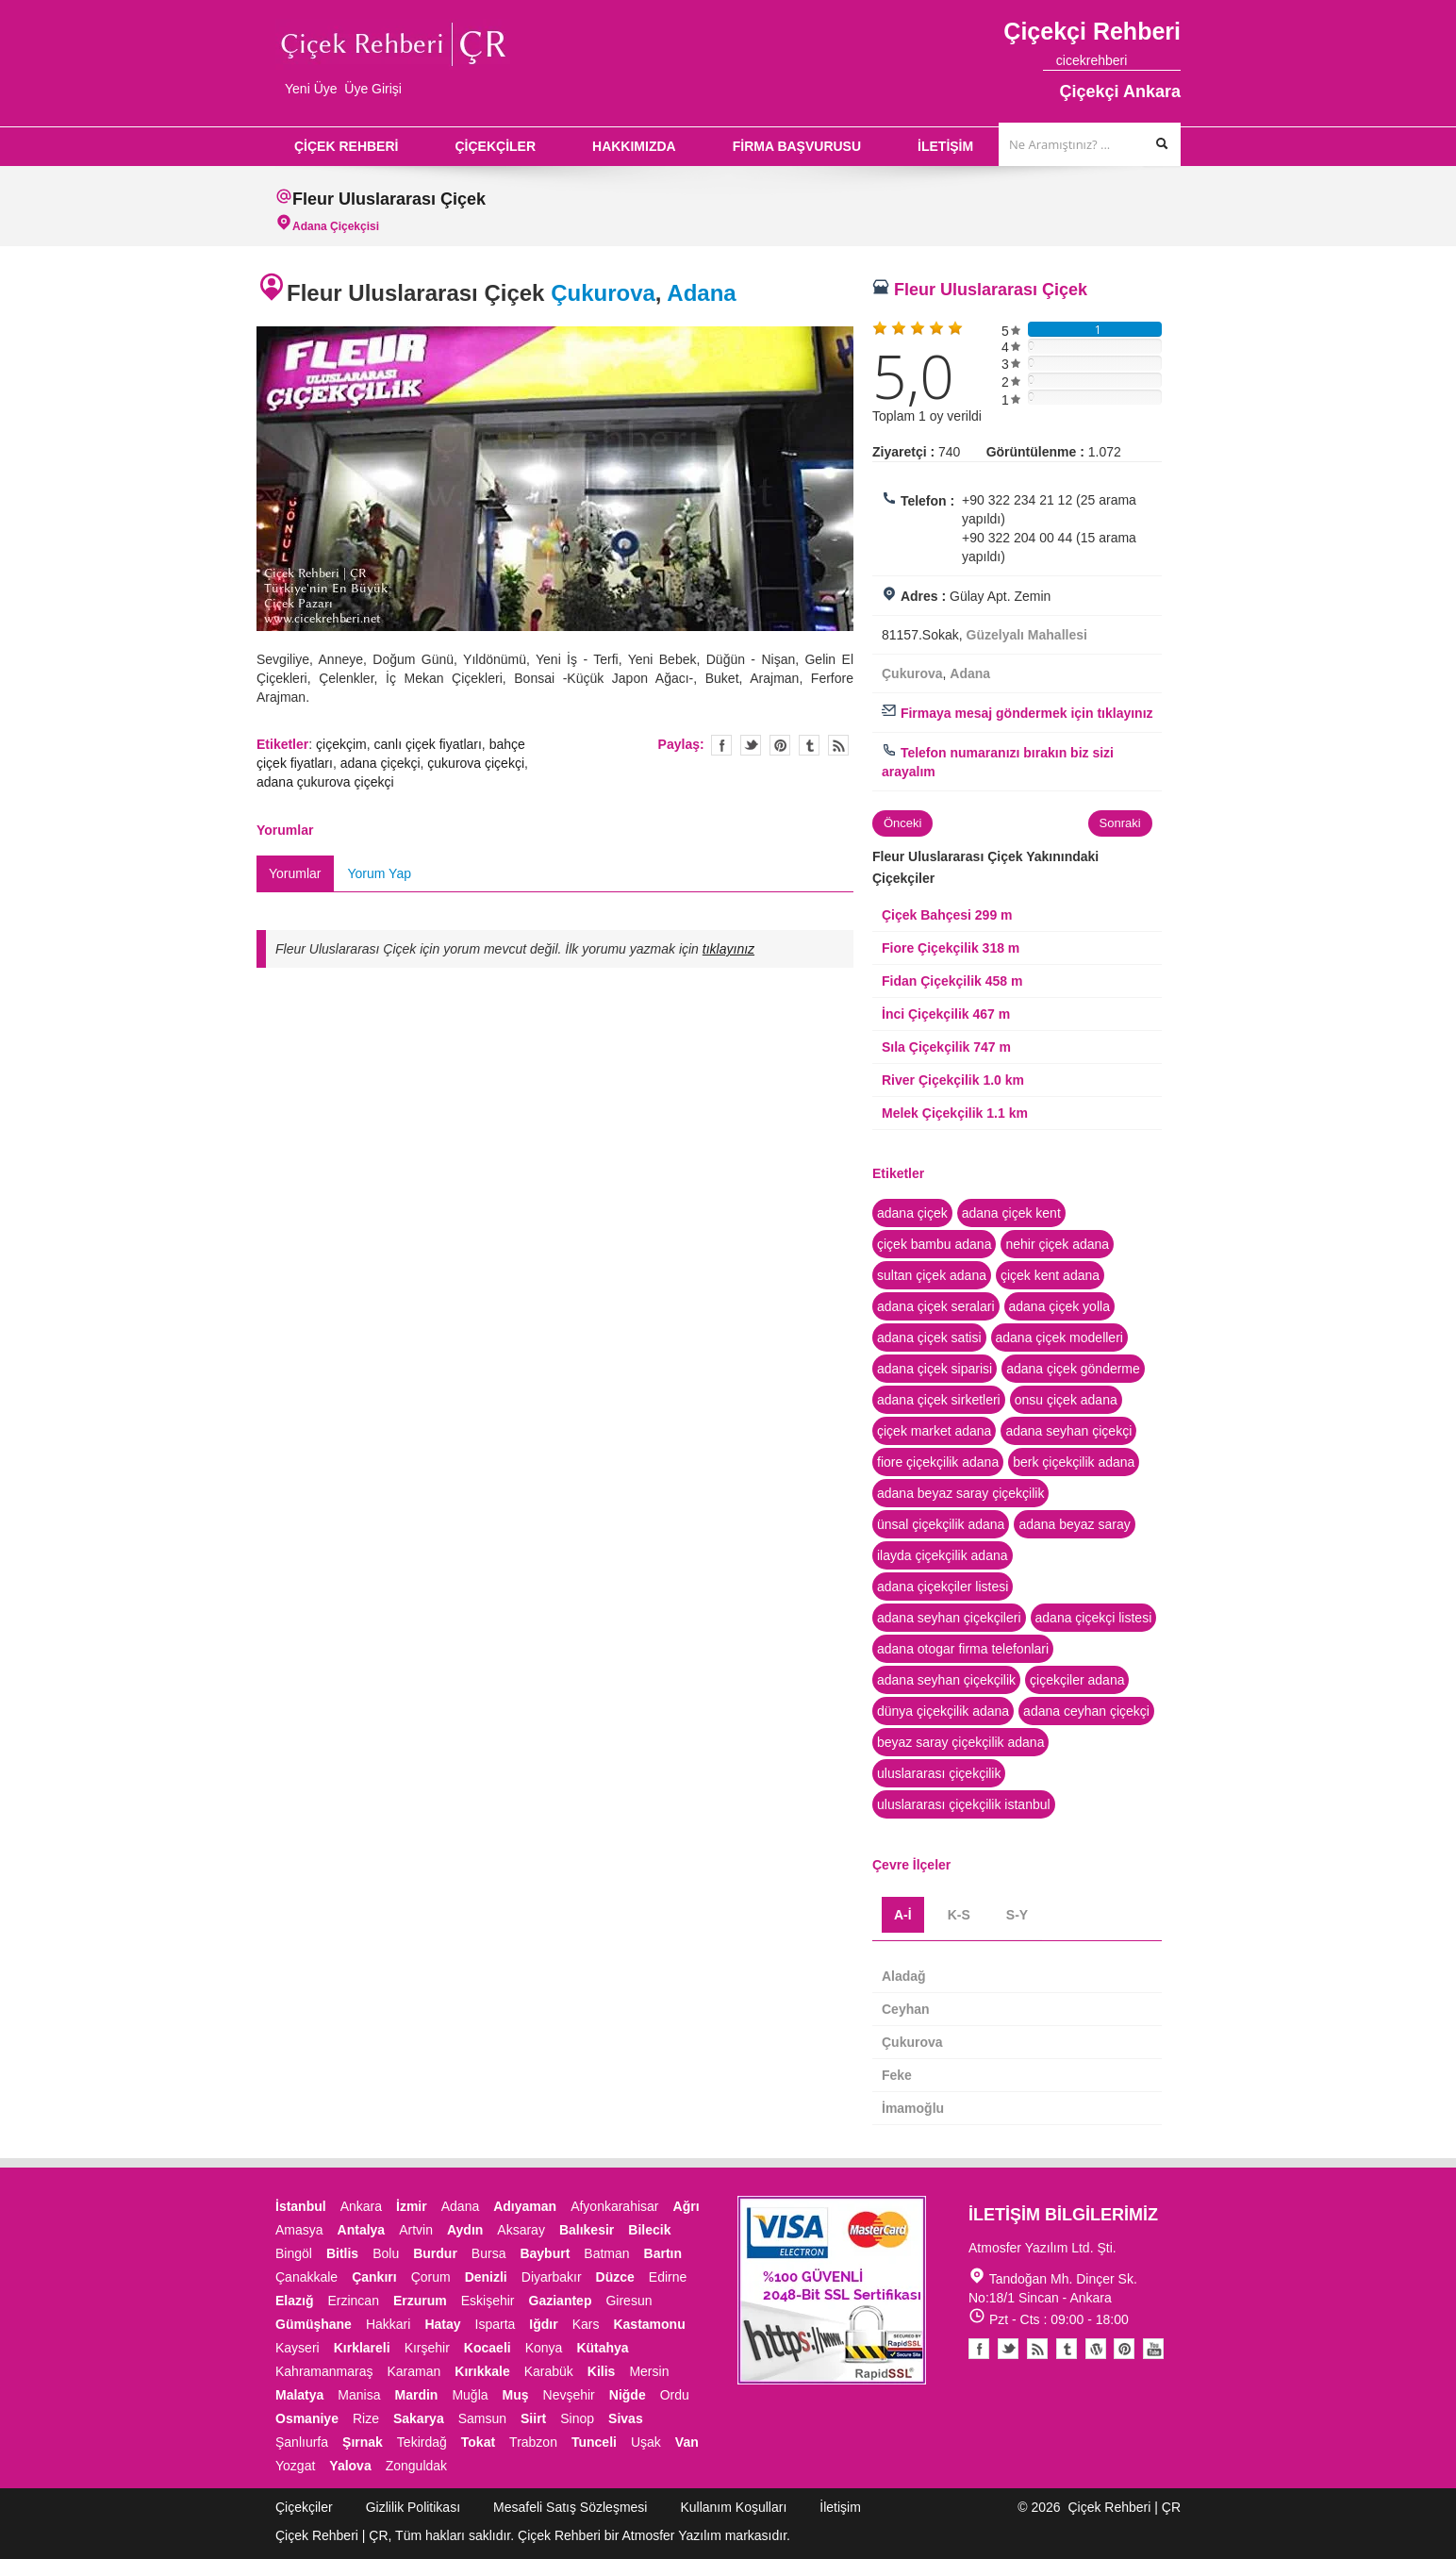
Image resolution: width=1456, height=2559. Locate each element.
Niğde (627, 2394)
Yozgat (295, 2465)
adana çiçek (912, 1213)
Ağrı (686, 2206)
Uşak (646, 2442)
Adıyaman (524, 2206)
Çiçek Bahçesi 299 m (947, 914)
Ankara (361, 2206)
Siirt (533, 2418)
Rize (366, 2418)
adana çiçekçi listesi (1093, 1617)
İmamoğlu (913, 2108)
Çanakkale (306, 2277)
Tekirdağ (422, 2442)
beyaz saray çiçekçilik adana (960, 1742)
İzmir (411, 2206)
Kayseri (297, 2347)
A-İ (903, 1914)
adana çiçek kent (1011, 1213)
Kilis (601, 2371)
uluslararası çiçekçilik (939, 1773)
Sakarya (418, 2418)
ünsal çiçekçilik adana (940, 1524)
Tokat (478, 2442)
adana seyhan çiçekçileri (949, 1617)
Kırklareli (362, 2347)
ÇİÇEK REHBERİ (346, 146)
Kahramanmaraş (324, 2371)
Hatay (442, 2324)
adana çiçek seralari (936, 1306)
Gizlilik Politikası (413, 2507)
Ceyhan (906, 2009)
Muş (516, 2394)
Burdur (435, 2253)
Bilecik (649, 2229)
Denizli (486, 2277)
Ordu (674, 2394)
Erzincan (352, 2300)
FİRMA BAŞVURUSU (797, 146)
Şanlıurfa (301, 2442)
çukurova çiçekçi (475, 763)
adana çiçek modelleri (1059, 1337)
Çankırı (374, 2277)
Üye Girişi (373, 88)
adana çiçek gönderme (1073, 1368)
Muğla (470, 2394)
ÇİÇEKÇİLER (495, 146)
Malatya (299, 2394)
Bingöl (293, 2253)
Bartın (663, 2253)
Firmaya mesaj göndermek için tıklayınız (1017, 713)
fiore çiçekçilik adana (938, 1462)
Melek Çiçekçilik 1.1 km (955, 1113)
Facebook (978, 2348)
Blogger (1037, 2348)
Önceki (902, 823)
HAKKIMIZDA (634, 146)
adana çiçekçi (380, 763)
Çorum (431, 2277)
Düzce (615, 2277)
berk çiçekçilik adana (1073, 1462)
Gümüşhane (313, 2324)
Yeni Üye (311, 88)
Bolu (385, 2253)
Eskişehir (488, 2300)
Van (687, 2442)
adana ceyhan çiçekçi (1086, 1711)
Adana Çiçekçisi (335, 226)
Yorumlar (295, 873)
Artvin (416, 2229)
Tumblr (1066, 2348)
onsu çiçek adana (1066, 1399)
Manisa (359, 2394)
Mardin (416, 2394)
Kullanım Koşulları (733, 2507)
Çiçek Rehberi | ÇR (1124, 2507)
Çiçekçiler (304, 2507)
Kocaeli (487, 2347)
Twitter (750, 745)
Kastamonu (649, 2324)
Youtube (1095, 2348)
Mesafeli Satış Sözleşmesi (570, 2507)
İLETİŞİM (945, 146)
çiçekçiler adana (1077, 1679)
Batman (606, 2253)
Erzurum (420, 2300)
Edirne (668, 2277)
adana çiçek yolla (1059, 1306)
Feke (897, 2075)
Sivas (625, 2418)
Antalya (362, 2229)
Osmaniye (307, 2418)
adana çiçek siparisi (934, 1368)
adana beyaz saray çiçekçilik (960, 1493)
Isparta (495, 2324)
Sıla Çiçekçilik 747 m (946, 1047)
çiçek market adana (934, 1430)
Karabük (548, 2371)
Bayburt (545, 2253)
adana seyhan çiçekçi (1068, 1430)
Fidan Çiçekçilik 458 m (952, 981)
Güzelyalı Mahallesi (1027, 634)
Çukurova (603, 293)
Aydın (465, 2229)
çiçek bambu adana (934, 1244)
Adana (701, 293)
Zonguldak (416, 2465)
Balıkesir (586, 2229)
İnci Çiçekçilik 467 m (946, 1014)
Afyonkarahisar (614, 2206)
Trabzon (533, 2442)
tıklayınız (728, 948)
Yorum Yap (379, 873)
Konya (544, 2347)
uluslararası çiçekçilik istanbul (964, 1804)
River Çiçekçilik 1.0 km (953, 1080)
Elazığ (294, 2300)
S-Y (1017, 1914)
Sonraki (1120, 823)
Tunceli (594, 2442)
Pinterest (1124, 2348)
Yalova (350, 2465)
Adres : (923, 596)
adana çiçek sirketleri (939, 1399)
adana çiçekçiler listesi (942, 1586)
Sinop (577, 2418)
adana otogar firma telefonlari (963, 1648)
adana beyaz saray (1074, 1524)
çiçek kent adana (1050, 1275)
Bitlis (342, 2253)
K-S (959, 1914)
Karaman (414, 2371)
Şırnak (362, 2442)
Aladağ (904, 1976)
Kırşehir (427, 2347)
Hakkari (388, 2324)
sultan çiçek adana (931, 1275)
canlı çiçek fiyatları (427, 744)
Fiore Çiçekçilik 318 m (950, 947)
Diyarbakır (551, 2277)
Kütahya (602, 2347)
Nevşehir (569, 2394)
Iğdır (543, 2324)
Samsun (482, 2418)
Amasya (299, 2229)
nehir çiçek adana (1057, 1244)
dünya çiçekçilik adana (943, 1711)
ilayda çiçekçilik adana (942, 1555)
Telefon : (927, 500)
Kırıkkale (482, 2371)
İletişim (840, 2507)
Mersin (649, 2371)
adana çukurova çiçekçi (325, 781)
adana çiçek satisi (929, 1337)
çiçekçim (341, 744)
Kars (586, 2324)
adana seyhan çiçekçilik (946, 1679)
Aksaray (521, 2229)
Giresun (628, 2300)
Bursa (489, 2253)
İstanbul (300, 2206)
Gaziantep (560, 2300)
